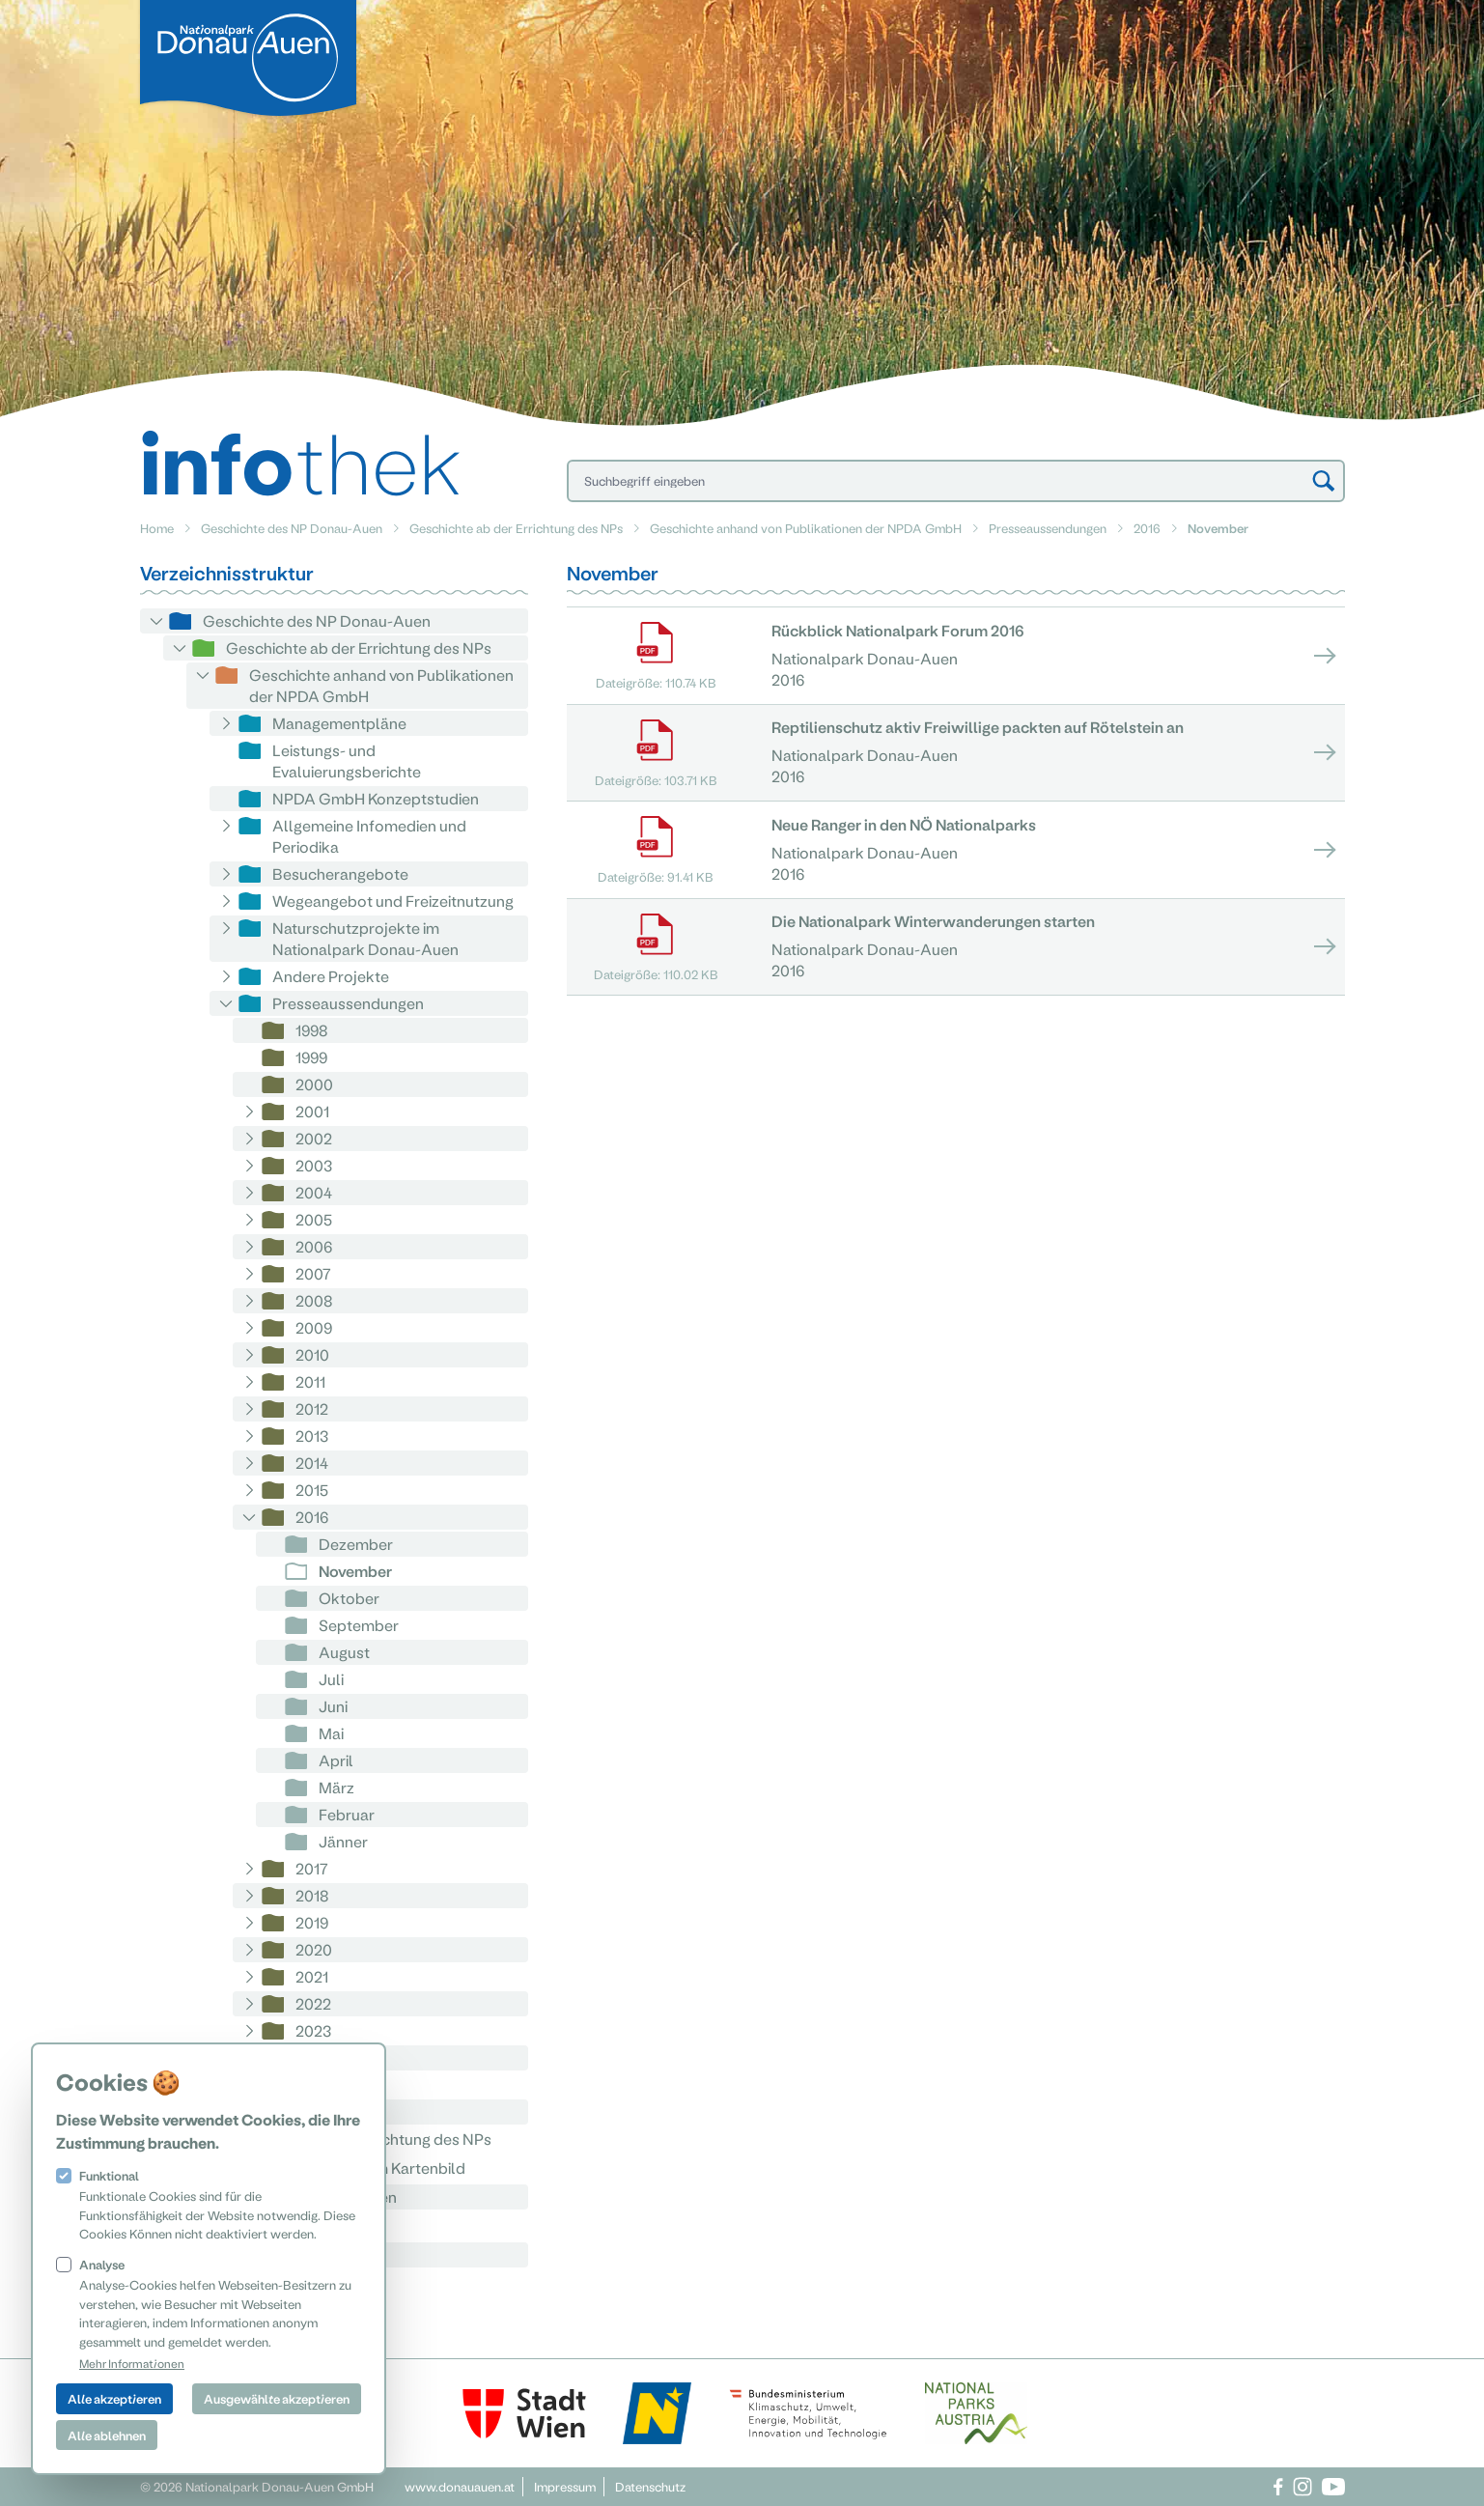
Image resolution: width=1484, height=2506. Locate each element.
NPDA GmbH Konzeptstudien (375, 798)
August (344, 1652)
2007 (313, 1273)
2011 (310, 1381)
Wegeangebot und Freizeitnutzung (393, 900)
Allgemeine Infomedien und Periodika (369, 836)
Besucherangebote (340, 873)
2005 (313, 1219)
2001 (312, 1111)
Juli (331, 1679)
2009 (313, 1327)
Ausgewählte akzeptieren (277, 2398)
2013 (311, 1435)
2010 (312, 1354)
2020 (313, 1949)
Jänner (343, 1841)
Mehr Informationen (131, 2363)
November (355, 1571)
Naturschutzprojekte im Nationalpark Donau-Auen (365, 938)
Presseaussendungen (1047, 528)
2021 (311, 1976)
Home (157, 528)
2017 (311, 1868)
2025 (313, 2084)
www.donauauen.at (460, 2486)
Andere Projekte (330, 976)
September (359, 1625)
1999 (311, 1057)
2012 (311, 1408)
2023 (313, 2030)
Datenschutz (650, 2486)
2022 (313, 2003)
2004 (313, 1192)
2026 (313, 2111)
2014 (311, 1462)
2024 (313, 2057)
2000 (314, 1084)
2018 (312, 1895)
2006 (313, 1246)
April (336, 1760)
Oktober (349, 1598)
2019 (311, 1922)
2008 (314, 1300)
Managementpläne (339, 723)
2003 (313, 1165)
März (336, 1787)
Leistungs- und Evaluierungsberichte (346, 760)
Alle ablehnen (107, 2435)
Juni (333, 1706)
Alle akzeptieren (114, 2398)
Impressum (565, 2486)
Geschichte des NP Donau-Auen (291, 528)
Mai (331, 1733)
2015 (311, 1489)
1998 (311, 1030)
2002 (313, 1138)
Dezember (356, 1544)
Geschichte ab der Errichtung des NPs (516, 528)
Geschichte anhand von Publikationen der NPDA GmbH (806, 528)
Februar (347, 1814)
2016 (1147, 528)
